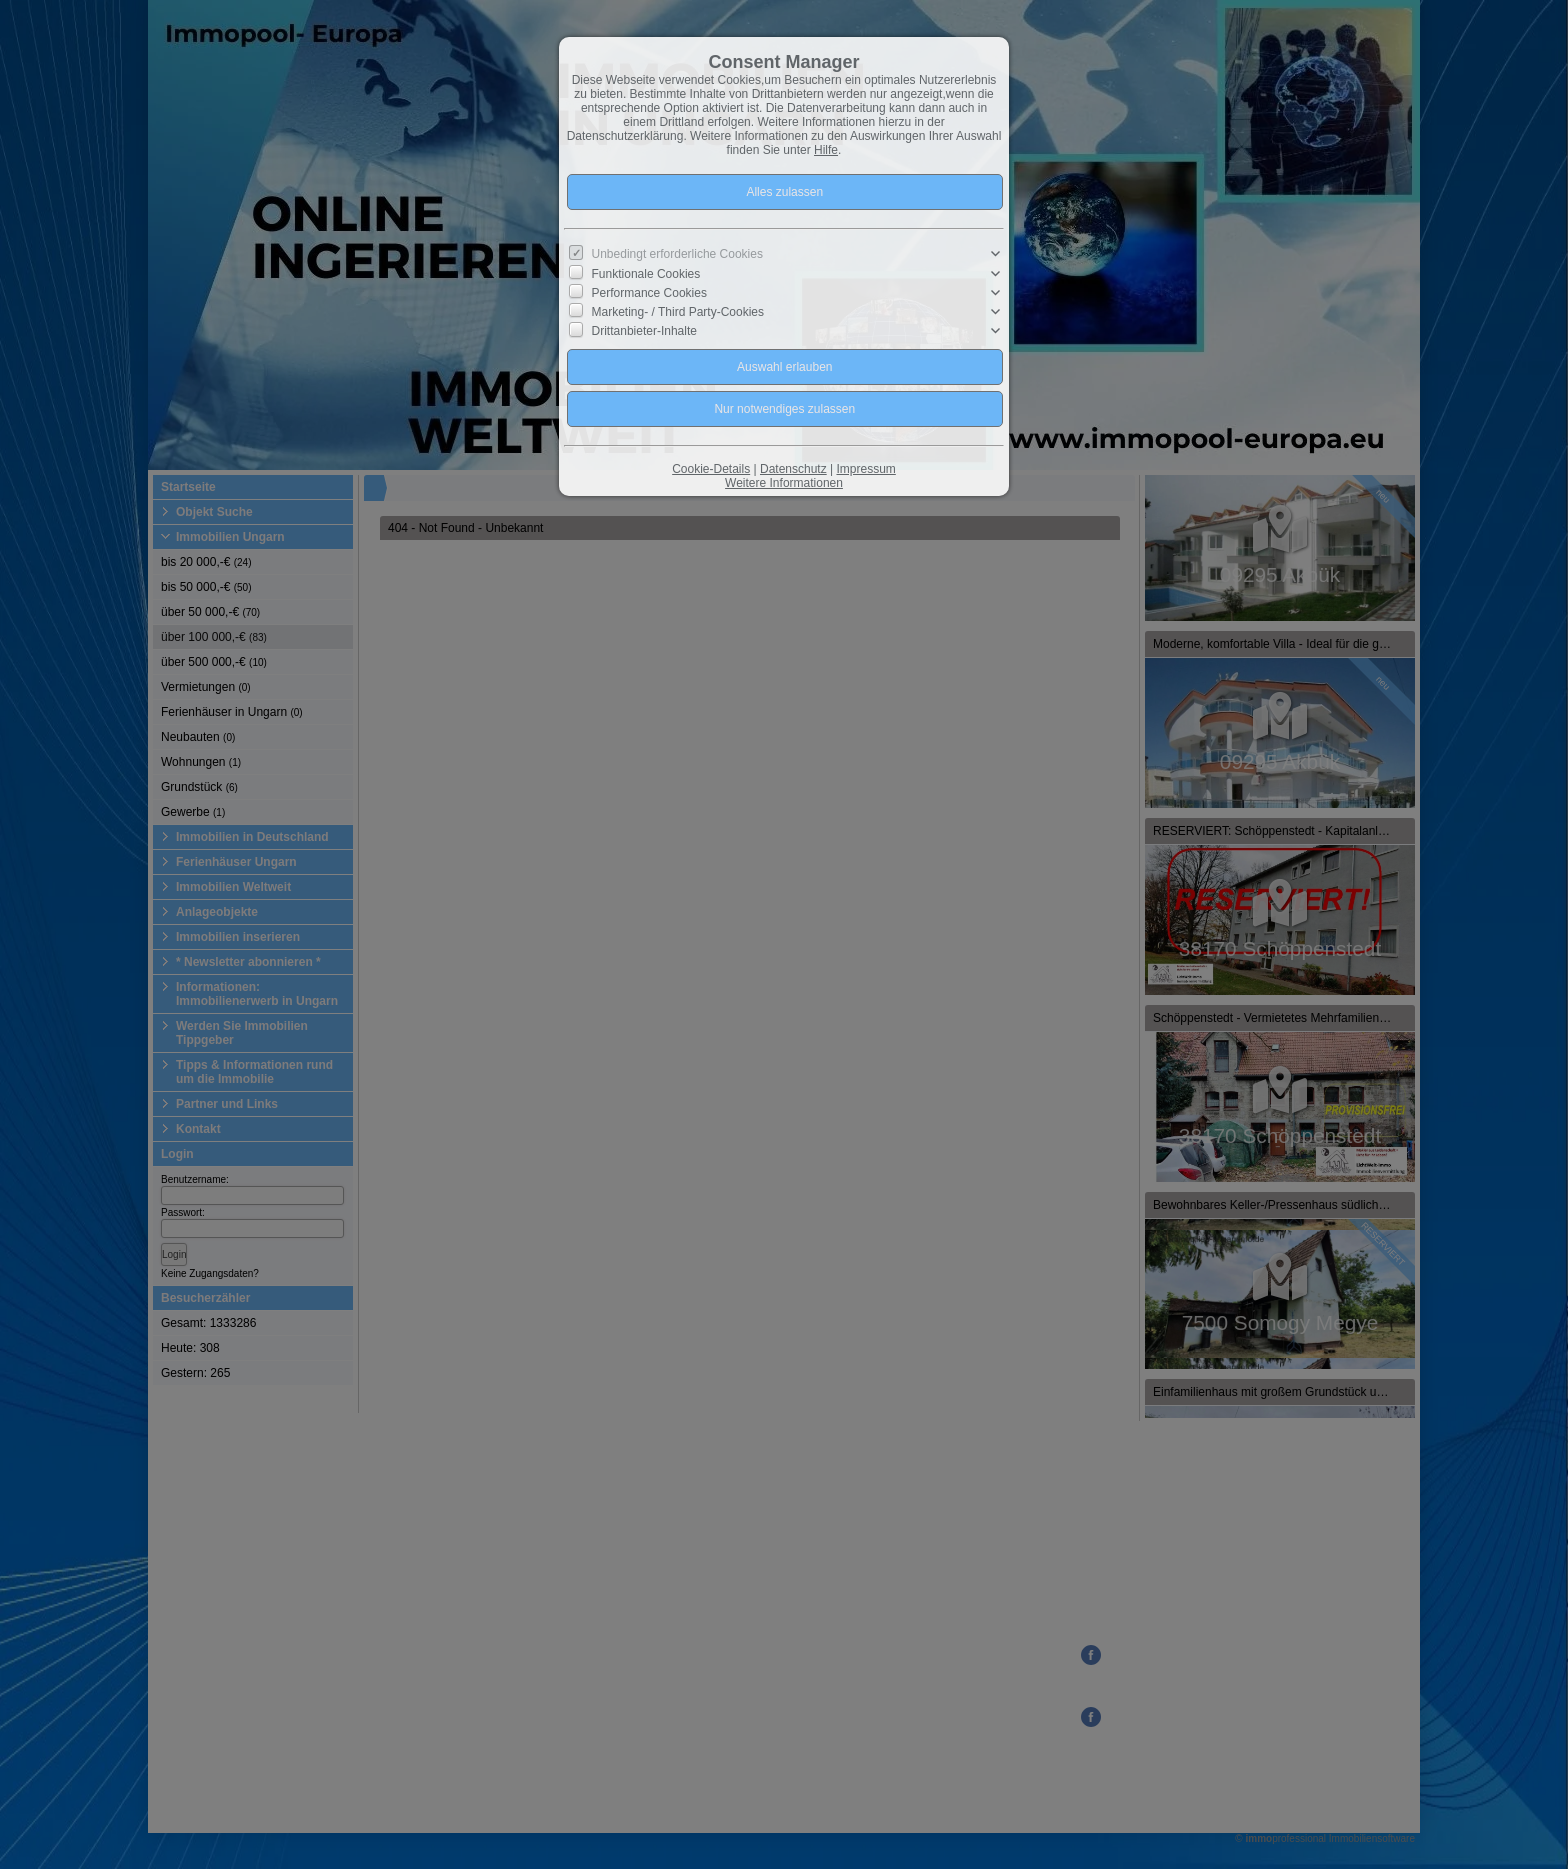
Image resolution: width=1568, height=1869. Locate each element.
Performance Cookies (649, 293)
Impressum (865, 469)
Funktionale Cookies (646, 273)
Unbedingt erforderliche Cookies (677, 254)
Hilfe (826, 150)
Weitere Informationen (784, 483)
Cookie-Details (711, 469)
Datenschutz (793, 469)
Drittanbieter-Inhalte (644, 331)
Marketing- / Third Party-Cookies (678, 312)
